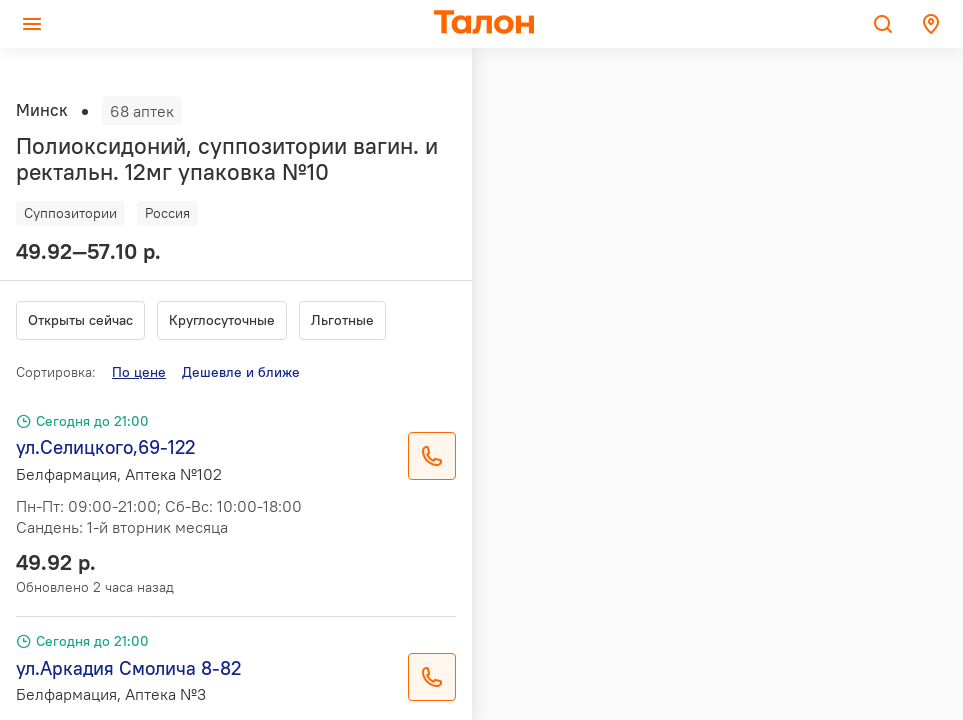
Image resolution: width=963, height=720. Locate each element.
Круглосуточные (222, 320)
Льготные (342, 320)
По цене (139, 372)
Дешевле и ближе (241, 372)
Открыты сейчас (80, 320)
